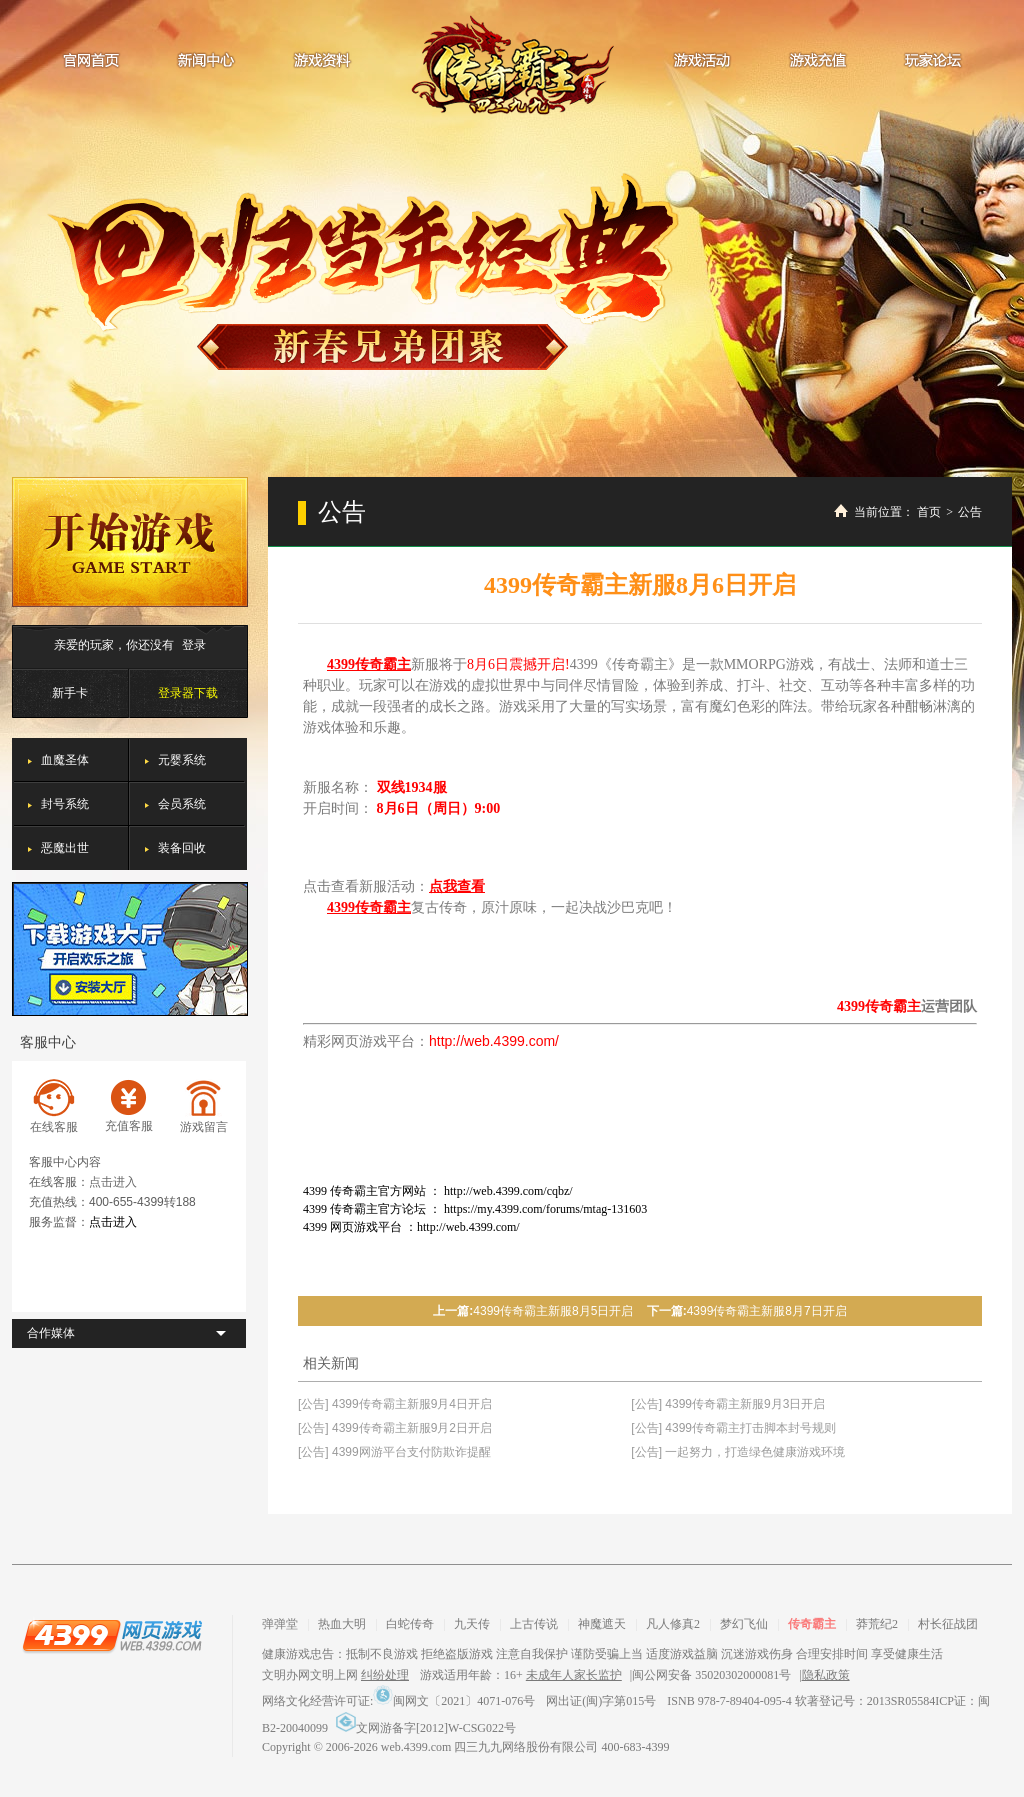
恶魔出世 (65, 848)
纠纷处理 (385, 1675)
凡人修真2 (673, 1624)
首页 (929, 512)
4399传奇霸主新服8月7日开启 (767, 1311)
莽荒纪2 (877, 1624)
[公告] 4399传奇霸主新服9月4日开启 (395, 1404)
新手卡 (70, 693)
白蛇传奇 (410, 1624)
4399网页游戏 (112, 1635)
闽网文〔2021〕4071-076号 (454, 1701)
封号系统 (65, 804)
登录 (194, 645)
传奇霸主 (512, 65)
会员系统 (182, 804)
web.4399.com (416, 1747)
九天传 (472, 1624)
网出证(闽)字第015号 (601, 1701)
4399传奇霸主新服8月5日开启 (553, 1311)
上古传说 (534, 1624)
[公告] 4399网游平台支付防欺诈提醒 (394, 1452)
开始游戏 (130, 542)
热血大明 (342, 1624)
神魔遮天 (602, 1624)
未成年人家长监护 (574, 1675)
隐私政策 (826, 1675)
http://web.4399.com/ (494, 1041)
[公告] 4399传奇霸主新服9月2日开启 (395, 1428)
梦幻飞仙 (744, 1624)
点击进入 (113, 1182)
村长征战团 (948, 1624)
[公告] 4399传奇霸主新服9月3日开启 (728, 1404)
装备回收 (182, 848)
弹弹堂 (280, 1624)
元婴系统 (182, 760)
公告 (970, 512)
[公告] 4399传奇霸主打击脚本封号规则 (733, 1428)
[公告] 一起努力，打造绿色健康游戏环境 (738, 1452)
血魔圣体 (65, 760)
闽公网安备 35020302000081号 (711, 1675)
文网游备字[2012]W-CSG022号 (426, 1728)
